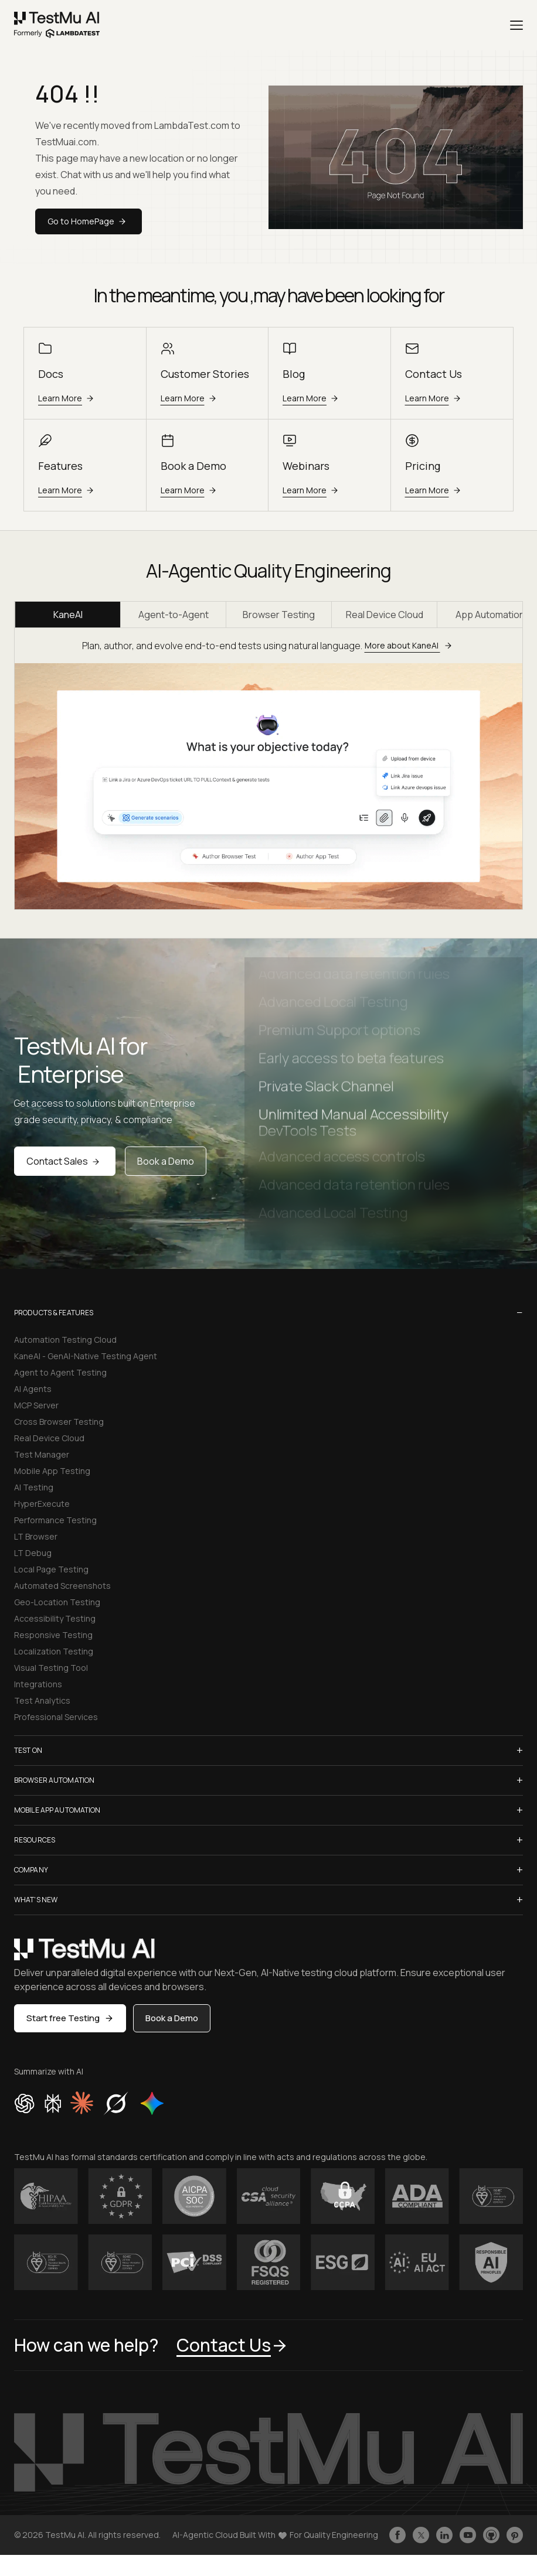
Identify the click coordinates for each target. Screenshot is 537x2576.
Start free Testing (70, 2018)
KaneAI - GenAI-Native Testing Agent (85, 1356)
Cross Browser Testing (59, 1421)
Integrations (38, 1684)
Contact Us (232, 2345)
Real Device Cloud (384, 614)
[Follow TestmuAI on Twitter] (421, 2535)
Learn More (67, 398)
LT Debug (33, 1552)
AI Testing (33, 1487)
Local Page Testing (51, 1569)
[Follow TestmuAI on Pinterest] (515, 2535)
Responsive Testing (53, 1634)
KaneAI (68, 614)
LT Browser (35, 1536)
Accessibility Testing (55, 1618)
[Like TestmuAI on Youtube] (468, 2535)
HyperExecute (42, 1503)
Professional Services (56, 1716)
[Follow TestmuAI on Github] (491, 2535)
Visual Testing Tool (51, 1667)
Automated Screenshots (62, 1585)
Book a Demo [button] (171, 2018)
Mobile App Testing (52, 1470)
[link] (57, 25)
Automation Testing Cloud (65, 1339)
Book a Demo (165, 1161)
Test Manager (41, 1454)
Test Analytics (42, 1700)
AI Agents (33, 1388)
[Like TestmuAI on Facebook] (397, 2535)
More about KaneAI (410, 645)
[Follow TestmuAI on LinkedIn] (444, 2535)
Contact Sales (64, 1161)
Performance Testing (55, 1520)
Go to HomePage (88, 221)
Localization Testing (53, 1651)
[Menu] (516, 25)
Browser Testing (279, 614)
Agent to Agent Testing (60, 1372)
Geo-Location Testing (57, 1602)
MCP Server (36, 1405)
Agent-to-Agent (173, 614)
